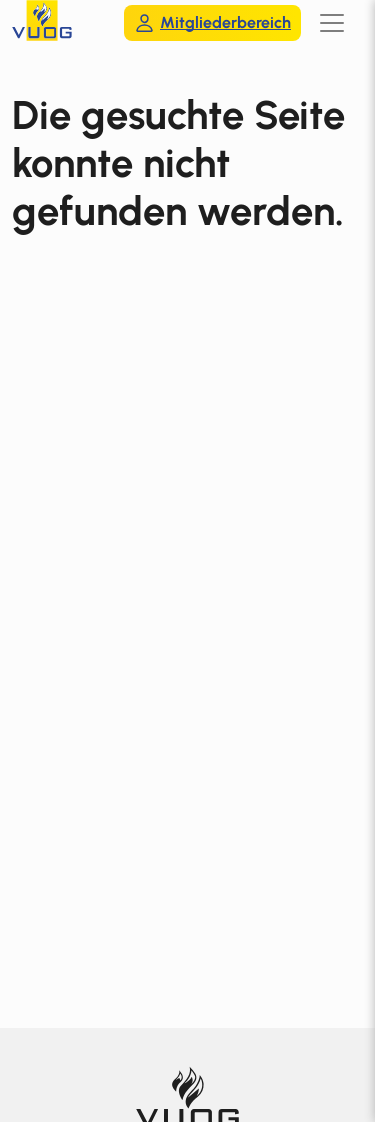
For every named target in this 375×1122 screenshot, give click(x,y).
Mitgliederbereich (212, 23)
